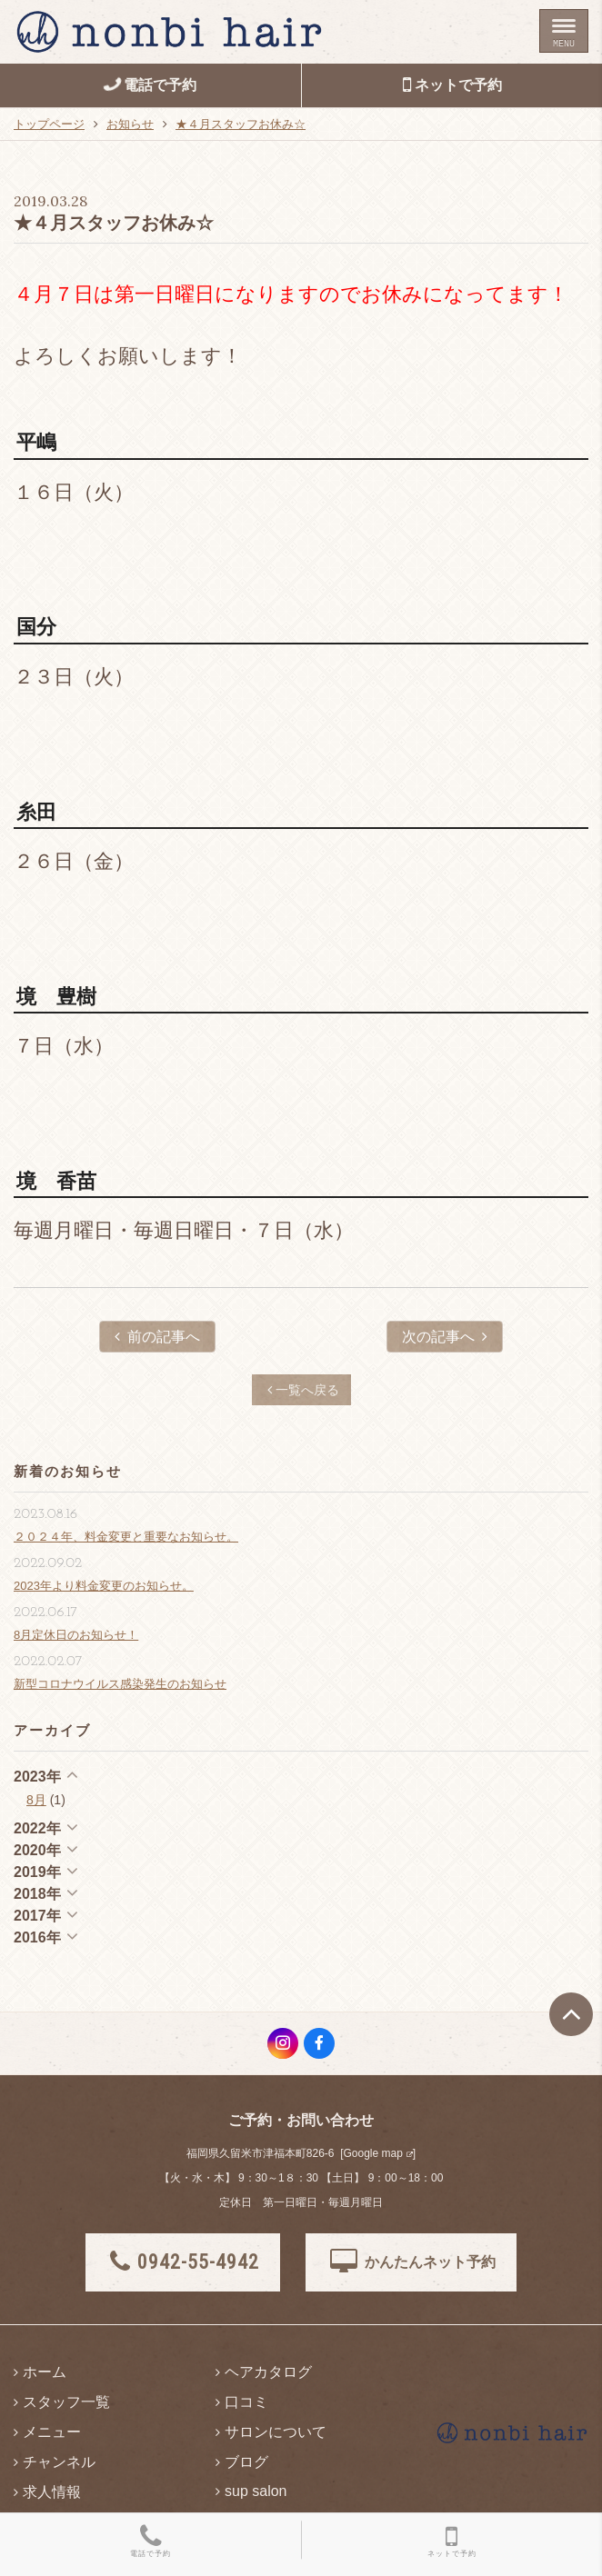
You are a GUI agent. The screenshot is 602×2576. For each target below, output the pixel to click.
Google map (372, 2153)
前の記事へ (157, 1336)
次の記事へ (444, 1336)
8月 (36, 1799)
